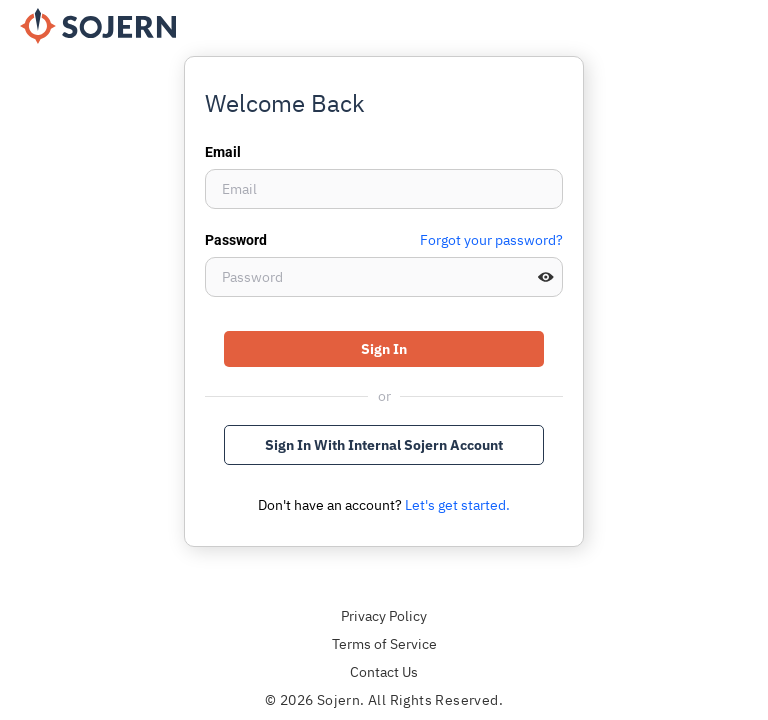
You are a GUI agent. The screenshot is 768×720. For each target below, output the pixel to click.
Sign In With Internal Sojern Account (384, 445)
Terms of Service (384, 644)
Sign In (384, 349)
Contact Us (384, 672)
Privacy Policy (384, 616)
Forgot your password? (491, 240)
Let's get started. (457, 505)
